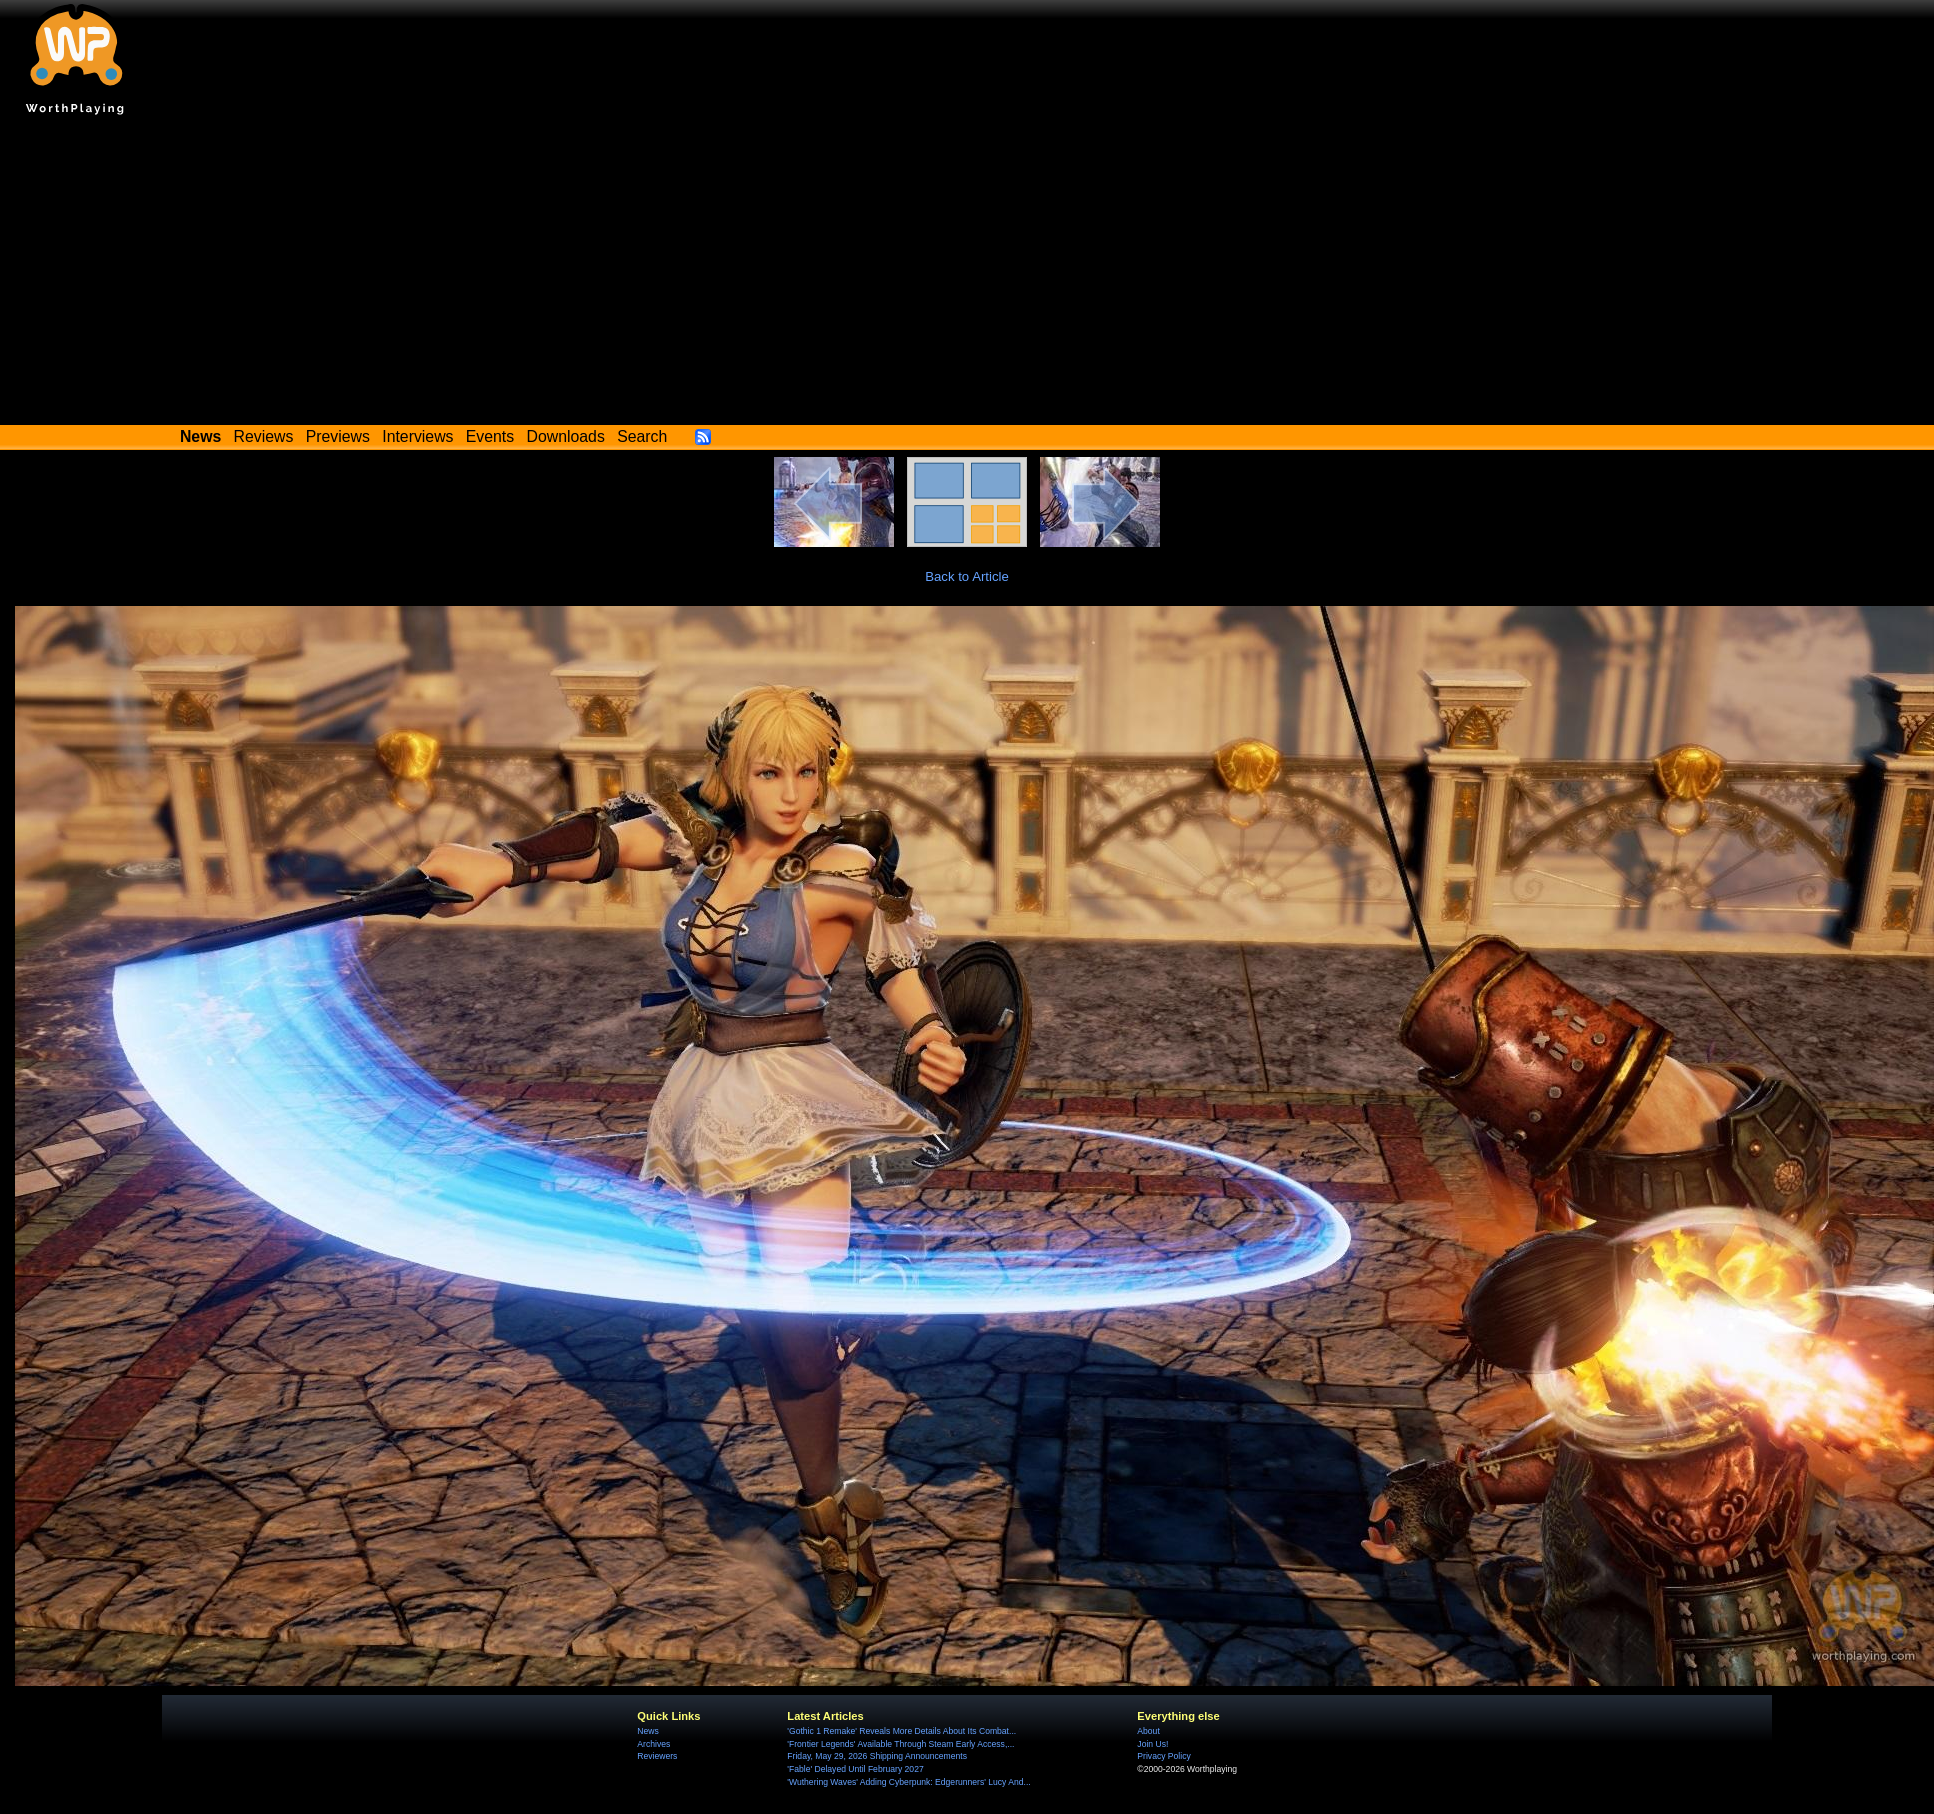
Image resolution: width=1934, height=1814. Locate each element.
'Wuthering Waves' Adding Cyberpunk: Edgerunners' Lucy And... (908, 1782)
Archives (653, 1744)
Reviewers (657, 1756)
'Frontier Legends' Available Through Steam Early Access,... (900, 1744)
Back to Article (967, 576)
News (647, 1731)
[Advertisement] (967, 275)
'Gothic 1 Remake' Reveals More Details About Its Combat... (901, 1731)
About (1148, 1731)
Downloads (566, 436)
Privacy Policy (1163, 1756)
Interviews (417, 436)
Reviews (264, 436)
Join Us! (1152, 1744)
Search (642, 436)
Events (490, 436)
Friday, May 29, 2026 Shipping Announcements (877, 1756)
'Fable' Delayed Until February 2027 (855, 1769)
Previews (338, 436)
